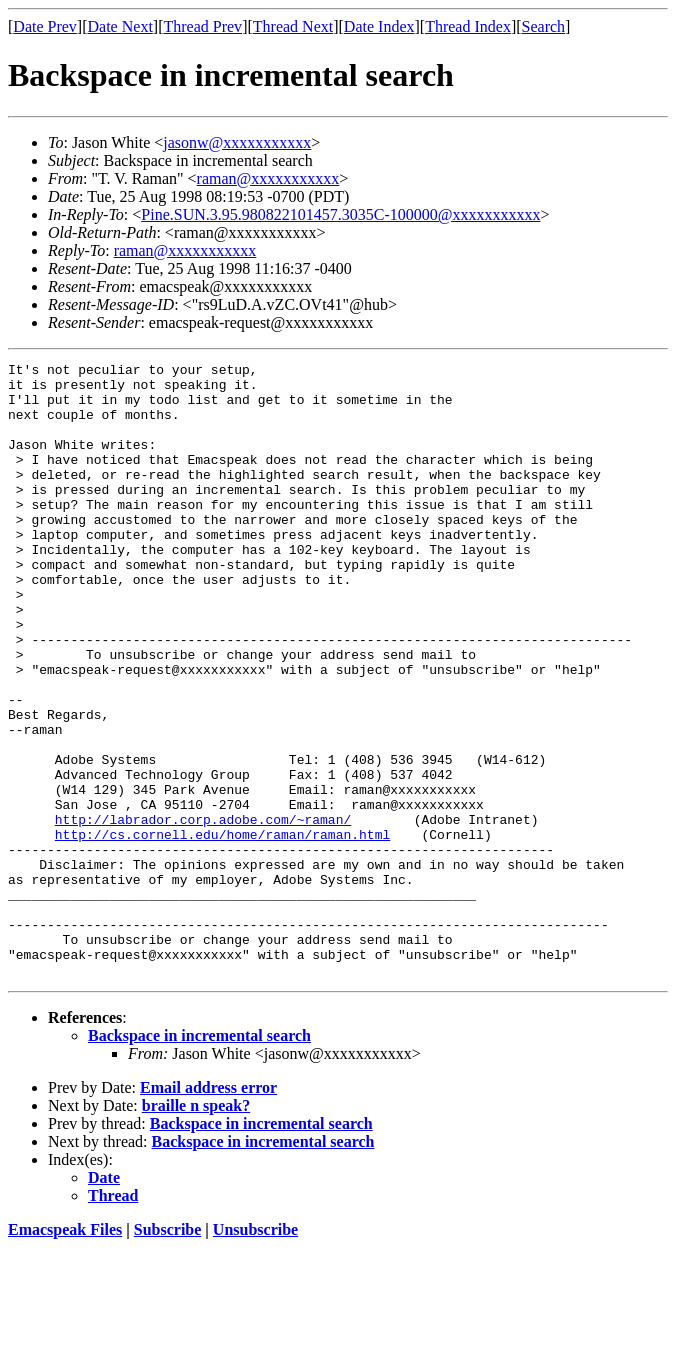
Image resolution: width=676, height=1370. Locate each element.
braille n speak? (196, 1228)
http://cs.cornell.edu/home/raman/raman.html (222, 930)
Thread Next (293, 26)
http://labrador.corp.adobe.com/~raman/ (203, 912)
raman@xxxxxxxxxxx (268, 178)
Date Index (379, 26)
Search (544, 26)
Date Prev (45, 26)
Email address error (208, 1210)
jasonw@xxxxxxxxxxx (237, 142)
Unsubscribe (255, 1352)
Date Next (120, 26)
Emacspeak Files (65, 1352)
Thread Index (468, 26)
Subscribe (168, 1352)
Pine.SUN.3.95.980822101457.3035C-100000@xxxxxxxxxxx (340, 214)
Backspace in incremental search (199, 1158)
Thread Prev (202, 26)
